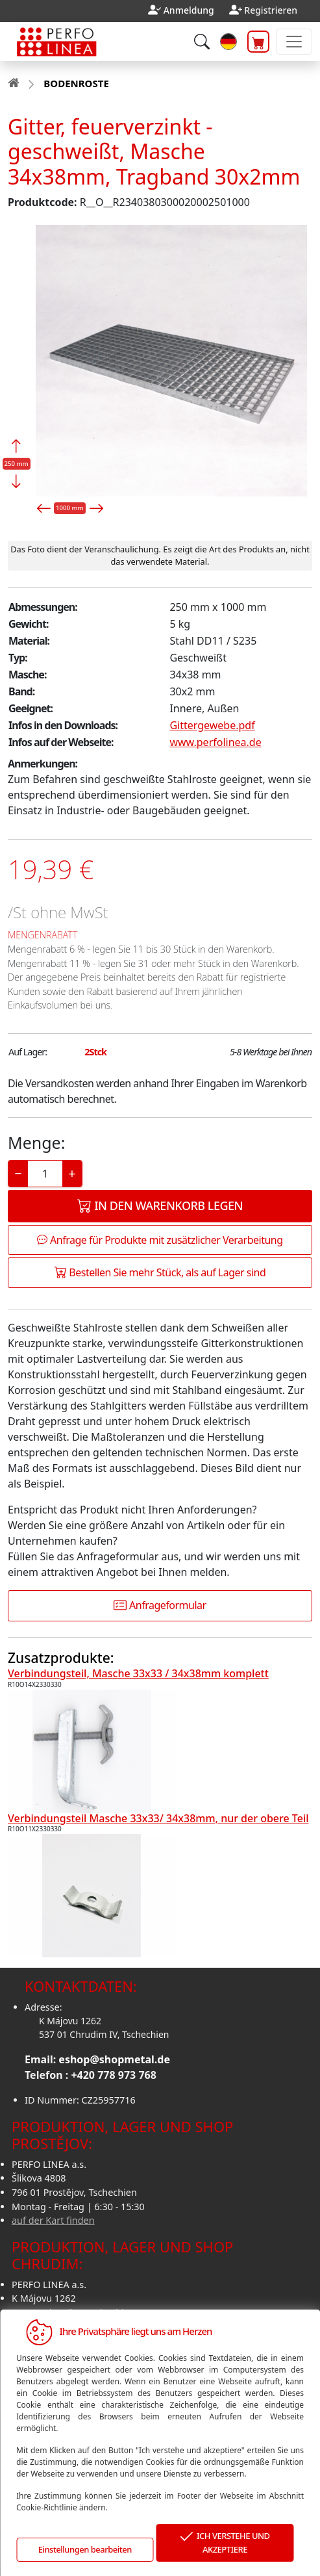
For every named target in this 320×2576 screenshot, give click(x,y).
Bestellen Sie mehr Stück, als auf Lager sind (160, 1272)
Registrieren (270, 10)
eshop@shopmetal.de (114, 2059)
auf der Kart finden (53, 2220)
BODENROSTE (75, 83)
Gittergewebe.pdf (211, 725)
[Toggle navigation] (294, 42)
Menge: (36, 1142)
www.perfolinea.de (215, 742)
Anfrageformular (160, 1605)
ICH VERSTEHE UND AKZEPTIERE (224, 2542)
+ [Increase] (71, 1173)
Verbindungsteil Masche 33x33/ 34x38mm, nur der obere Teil (158, 1818)
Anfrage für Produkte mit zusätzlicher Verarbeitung (159, 1240)
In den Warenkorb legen (160, 1205)
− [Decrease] (17, 1173)
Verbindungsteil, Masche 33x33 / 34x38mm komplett (138, 1673)
